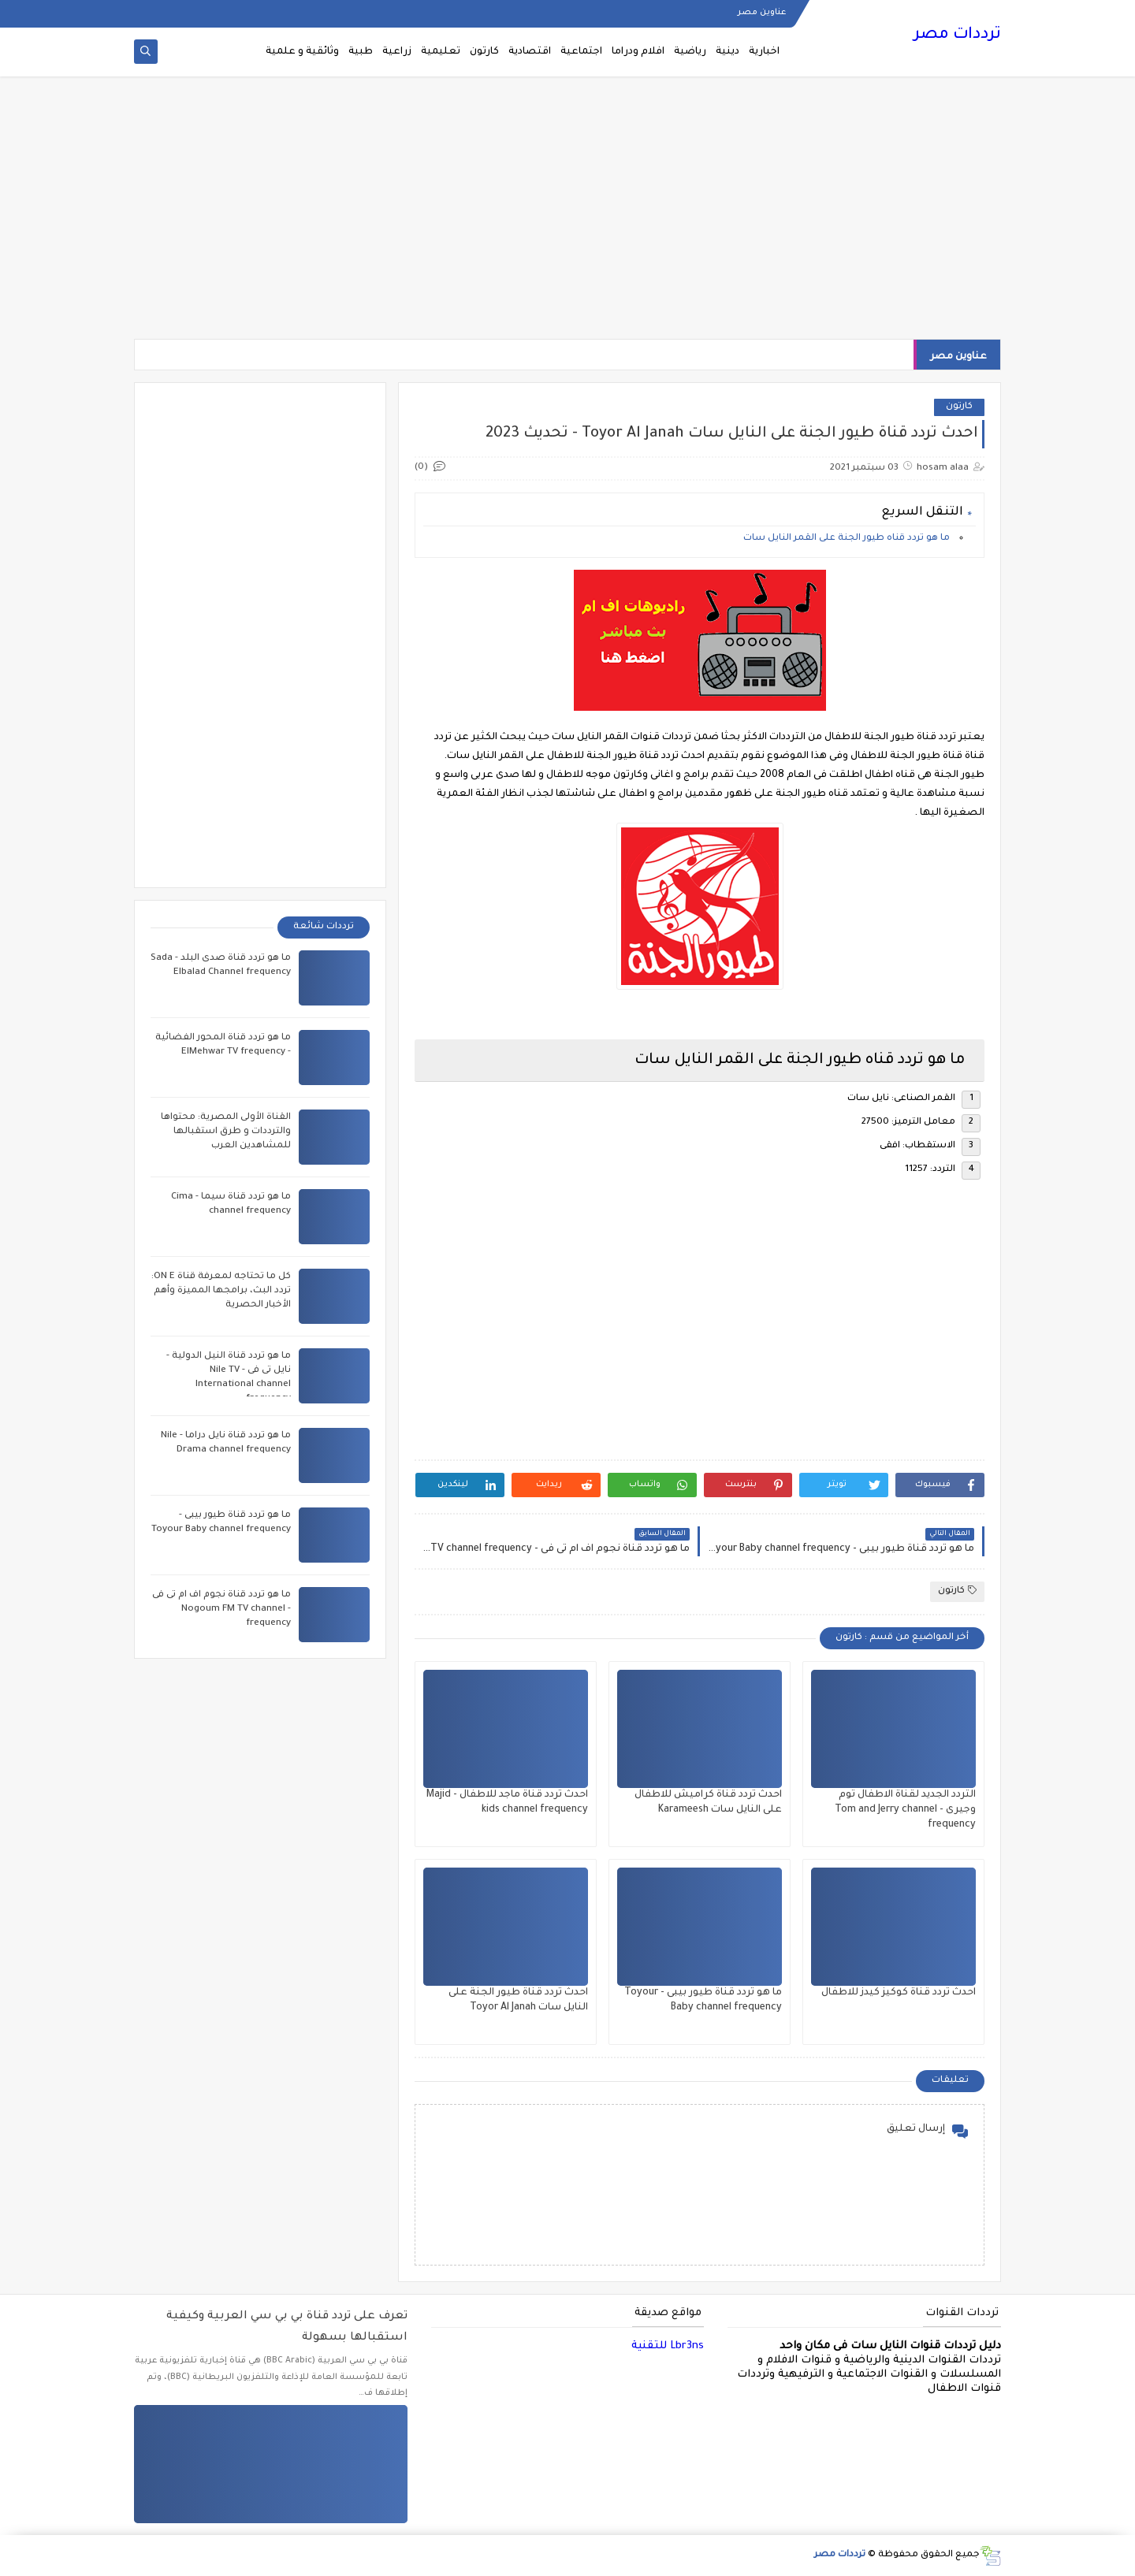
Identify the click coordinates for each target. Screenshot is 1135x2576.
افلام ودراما (638, 52)
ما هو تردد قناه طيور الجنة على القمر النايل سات (847, 538)
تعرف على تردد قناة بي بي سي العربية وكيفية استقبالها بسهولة (286, 2327)
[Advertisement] (567, 214)
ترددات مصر (957, 35)
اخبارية (764, 52)
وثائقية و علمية (302, 52)
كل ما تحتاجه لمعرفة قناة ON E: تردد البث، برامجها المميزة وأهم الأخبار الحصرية (221, 1291)
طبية (360, 52)
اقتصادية (529, 52)
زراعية (396, 52)
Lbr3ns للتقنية (667, 2346)
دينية (727, 52)
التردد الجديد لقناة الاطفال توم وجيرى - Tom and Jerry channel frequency (905, 1810)
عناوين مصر (762, 12)
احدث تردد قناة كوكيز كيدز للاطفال (898, 1992)
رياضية (690, 52)
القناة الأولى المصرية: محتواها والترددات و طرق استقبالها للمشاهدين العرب (226, 1132)
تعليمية (440, 52)
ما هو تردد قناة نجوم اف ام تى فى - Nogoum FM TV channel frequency (221, 1609)
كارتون (484, 52)
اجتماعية (581, 52)
